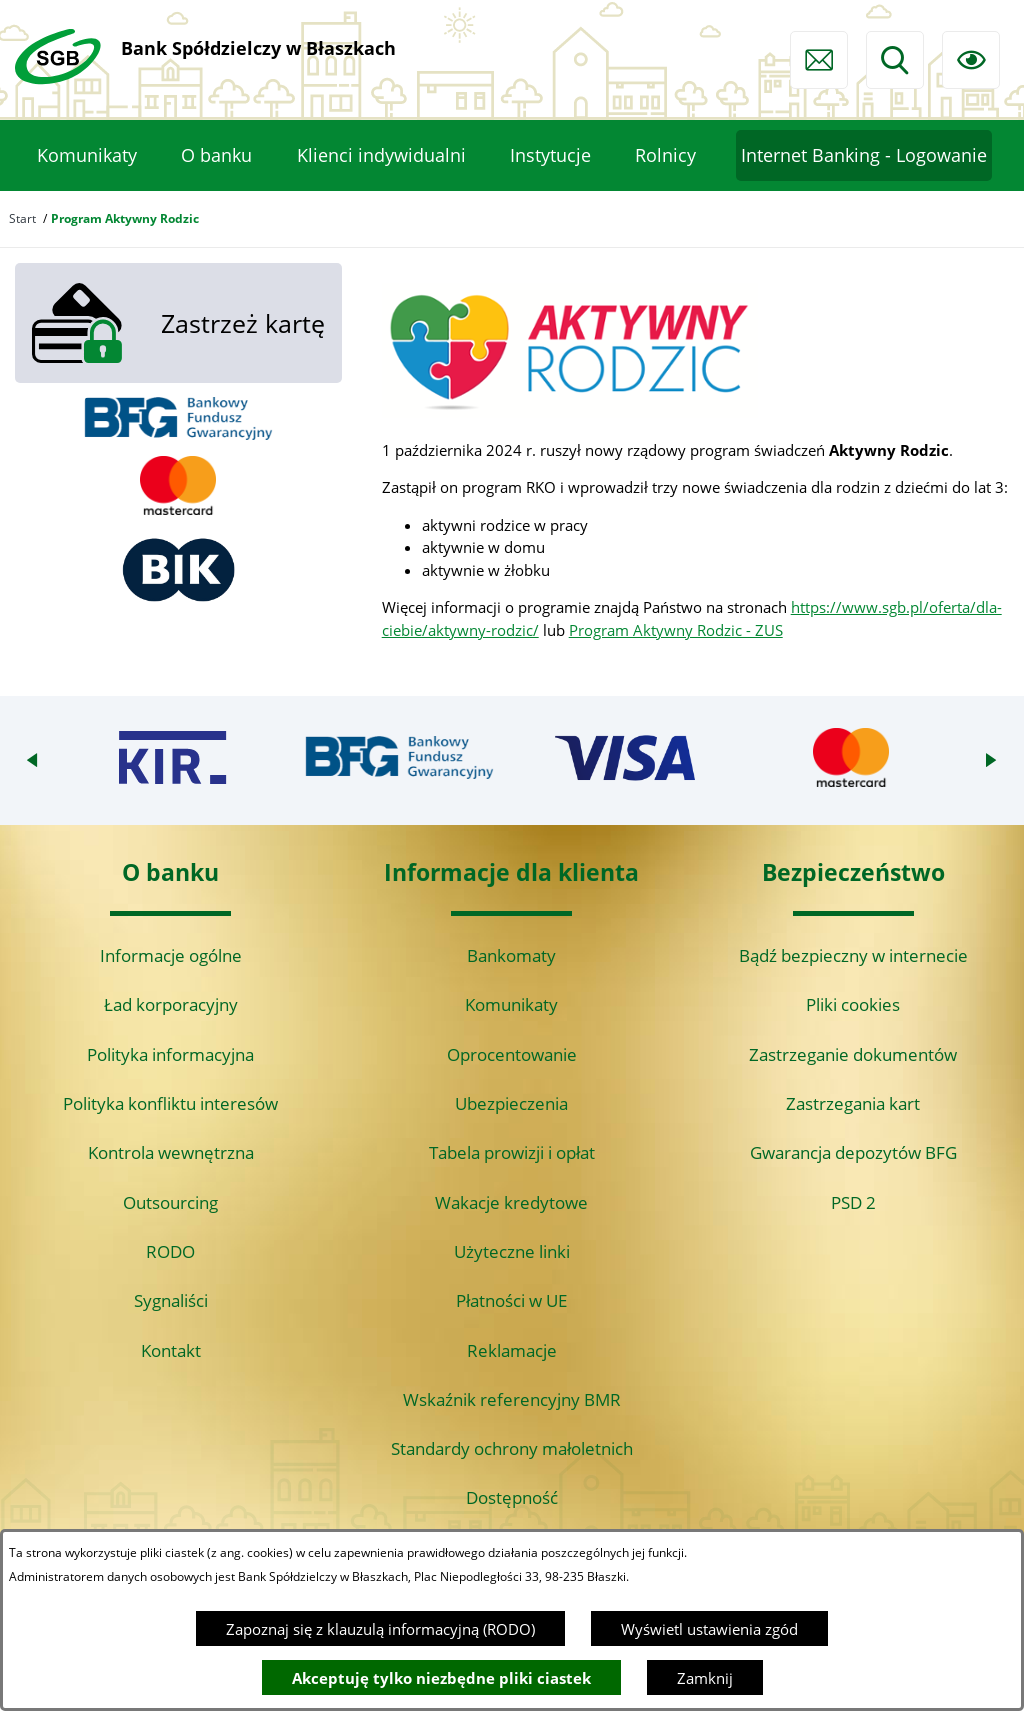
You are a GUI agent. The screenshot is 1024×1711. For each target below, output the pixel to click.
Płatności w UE (511, 1300)
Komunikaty (511, 1004)
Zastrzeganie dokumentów (853, 1054)
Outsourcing (170, 1202)
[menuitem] (87, 156)
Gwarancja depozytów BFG (853, 1152)
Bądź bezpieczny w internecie (853, 955)
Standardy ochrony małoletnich (512, 1448)
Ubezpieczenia (511, 1103)
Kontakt (171, 1350)
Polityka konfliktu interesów (170, 1103)
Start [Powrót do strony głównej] (22, 218)
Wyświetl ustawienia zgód (709, 1629)
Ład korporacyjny (171, 1004)
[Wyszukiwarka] (895, 60)
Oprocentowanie (512, 1054)
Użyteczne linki (512, 1251)
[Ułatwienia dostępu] (971, 60)
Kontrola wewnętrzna (171, 1152)
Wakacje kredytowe (511, 1202)
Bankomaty (511, 955)
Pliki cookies (853, 1004)
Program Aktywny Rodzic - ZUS (676, 630)
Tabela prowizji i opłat (512, 1152)
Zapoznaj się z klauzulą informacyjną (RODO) (380, 1629)
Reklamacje (512, 1350)
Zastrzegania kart (853, 1103)
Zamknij (705, 1678)
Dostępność (512, 1497)
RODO (170, 1251)
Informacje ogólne (171, 955)
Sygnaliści (171, 1300)
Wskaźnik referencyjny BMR (512, 1399)
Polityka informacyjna (170, 1054)
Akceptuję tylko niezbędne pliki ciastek (441, 1678)
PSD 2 (853, 1202)
